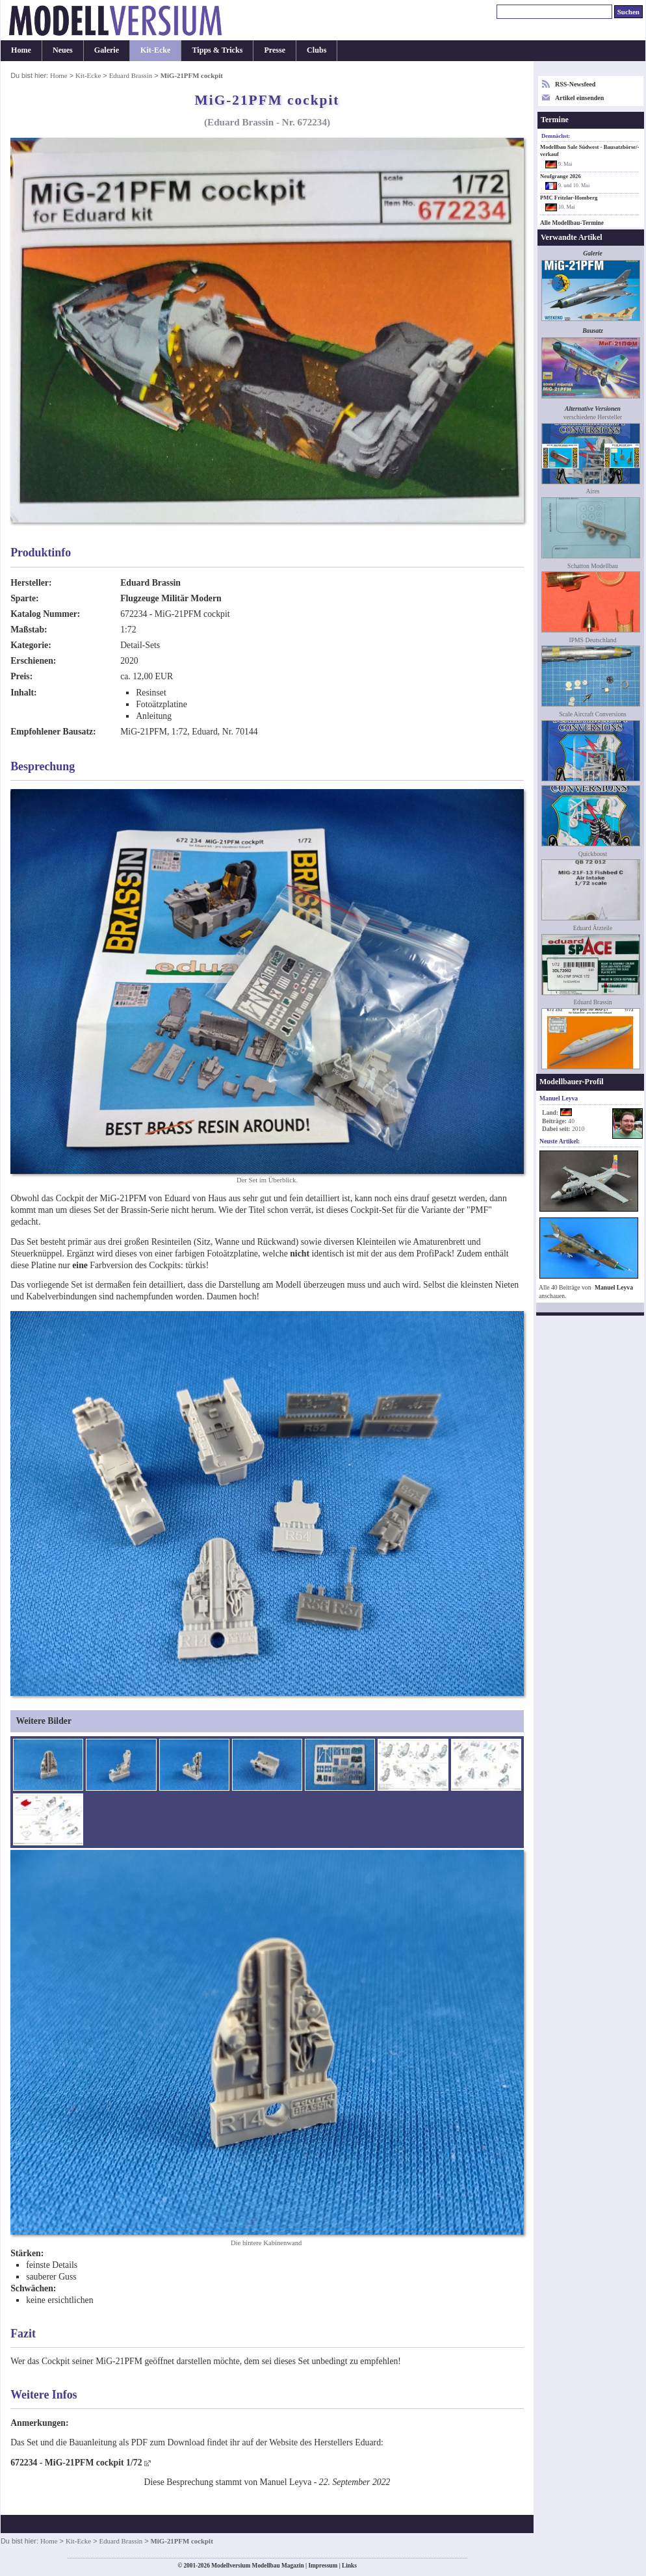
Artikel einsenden (579, 97)
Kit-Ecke (155, 50)
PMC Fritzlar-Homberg (568, 197)
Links (349, 2565)
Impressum (322, 2565)
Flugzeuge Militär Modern (171, 598)
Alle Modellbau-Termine (572, 223)
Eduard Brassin (131, 75)
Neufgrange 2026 (560, 176)
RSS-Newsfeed (575, 84)
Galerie (106, 50)
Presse (274, 50)
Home (21, 50)
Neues (63, 50)
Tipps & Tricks (217, 50)
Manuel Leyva (614, 1287)
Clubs (316, 50)
